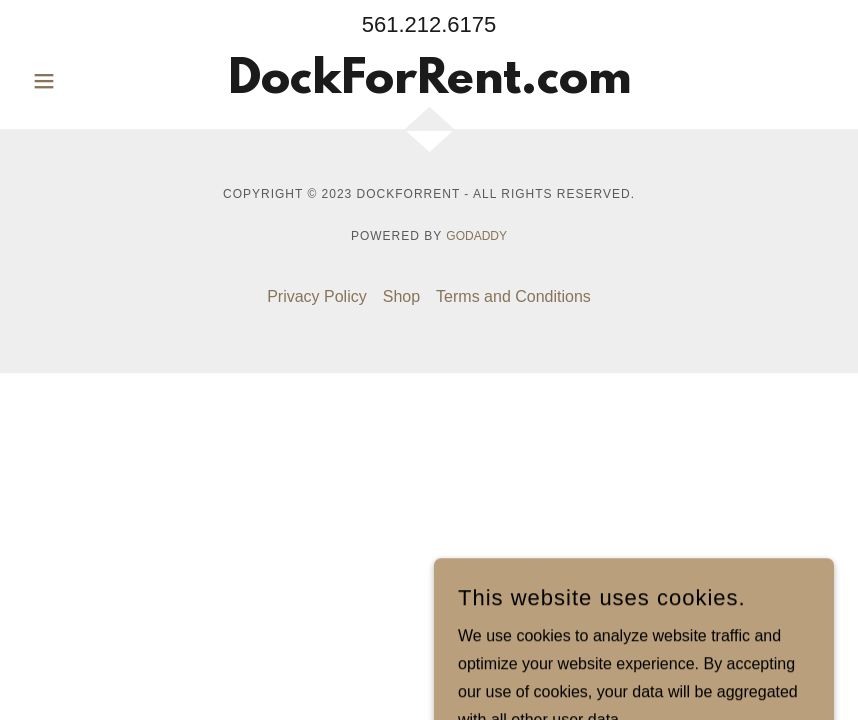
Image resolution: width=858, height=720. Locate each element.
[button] (85, 81)
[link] (429, 87)
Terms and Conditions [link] (513, 296)
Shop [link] (401, 296)
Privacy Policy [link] (317, 296)
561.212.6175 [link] (429, 24)
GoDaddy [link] (476, 236)
